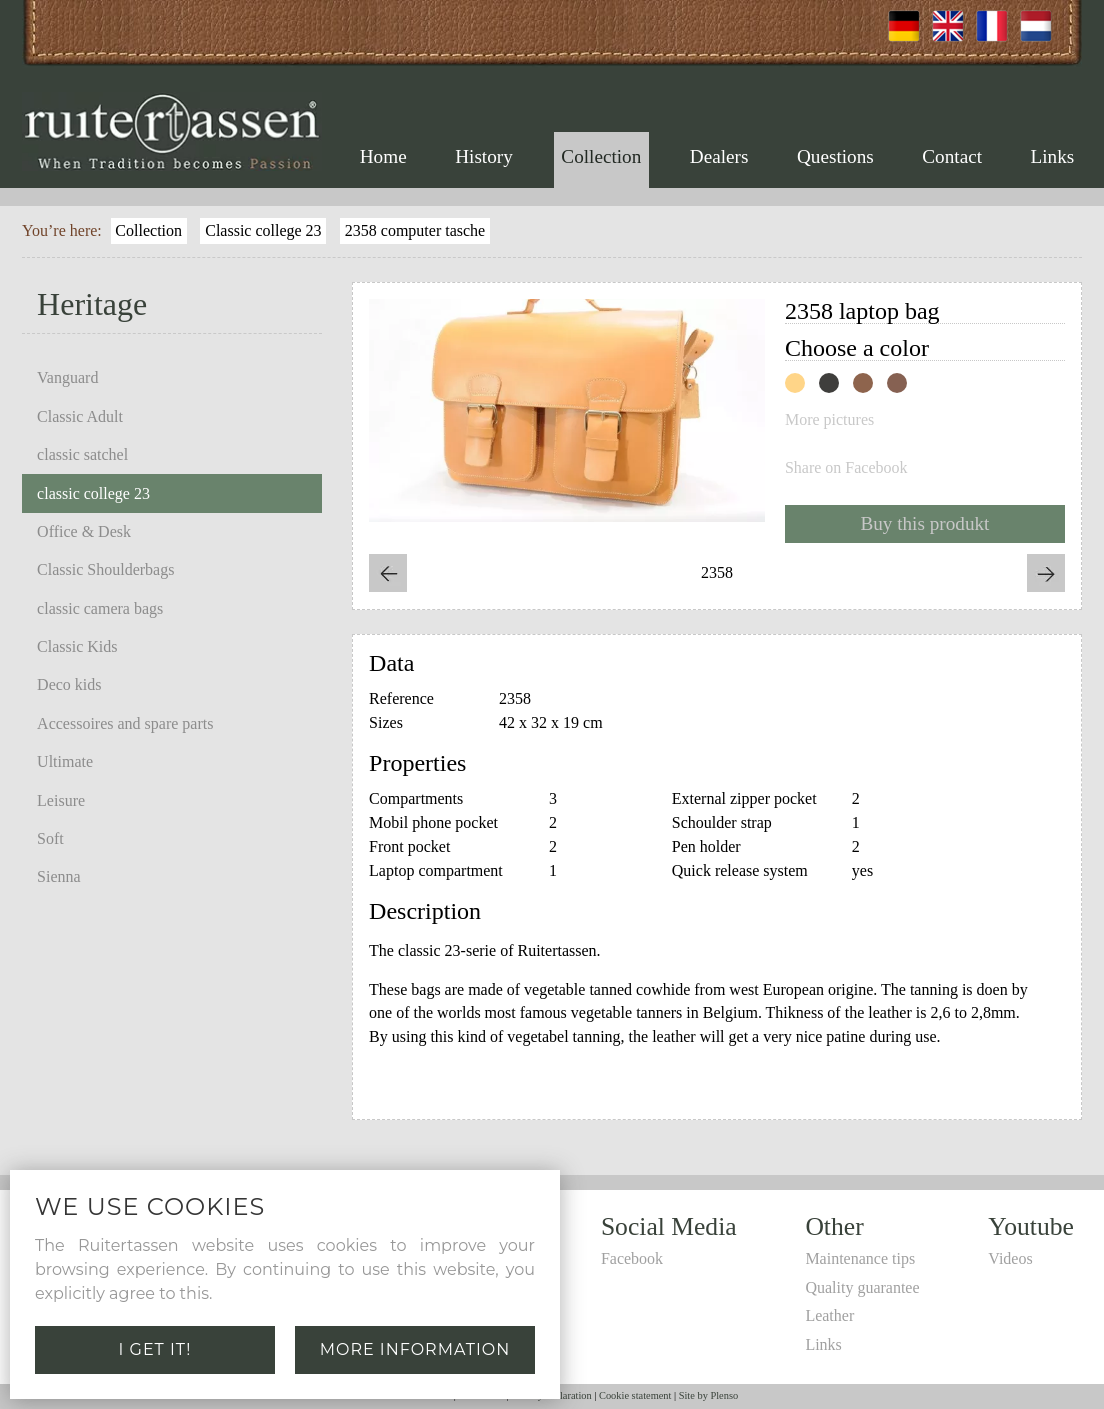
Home (383, 156)
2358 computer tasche (415, 230)
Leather (829, 1315)
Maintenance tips (860, 1258)
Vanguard (67, 377)
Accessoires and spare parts (125, 723)
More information (415, 1349)
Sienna (59, 876)
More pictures (829, 420)
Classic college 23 (263, 230)
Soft (50, 838)
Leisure (61, 800)
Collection (601, 156)
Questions (835, 156)
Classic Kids (77, 646)
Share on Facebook (846, 468)
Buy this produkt (924, 523)
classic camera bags (100, 608)
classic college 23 (93, 493)
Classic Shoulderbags (105, 569)
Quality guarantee (862, 1287)
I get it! (155, 1349)
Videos (1010, 1258)
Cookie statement (635, 1395)
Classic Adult (80, 416)
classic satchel (82, 454)
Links (1053, 156)
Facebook (632, 1258)
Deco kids (69, 684)
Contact (952, 156)
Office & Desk (84, 531)
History (484, 156)
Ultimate (65, 761)
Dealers (719, 156)
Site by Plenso (708, 1395)
